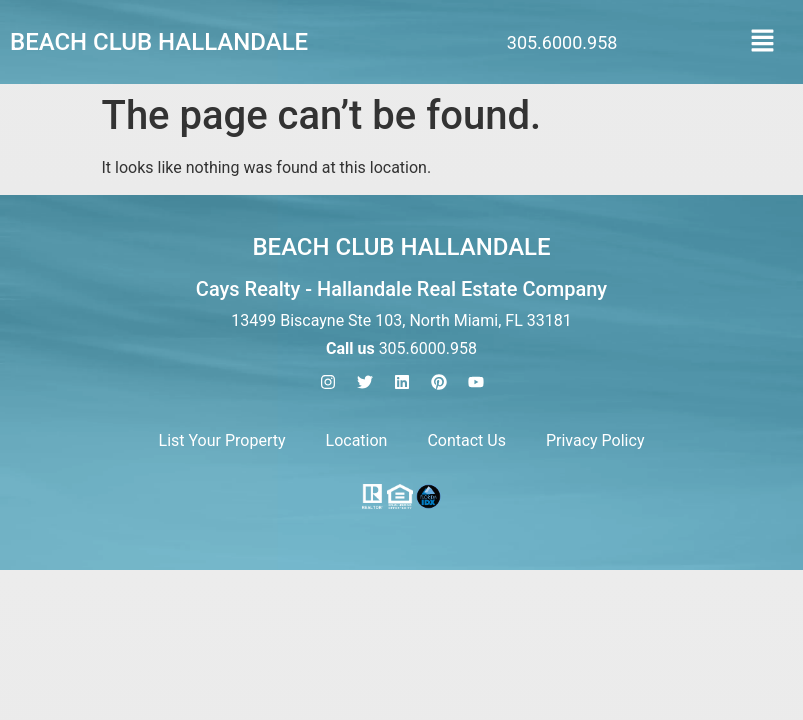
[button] (763, 42)
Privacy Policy (595, 440)
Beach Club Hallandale (159, 42)
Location (357, 440)
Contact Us (466, 440)
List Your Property (222, 440)
